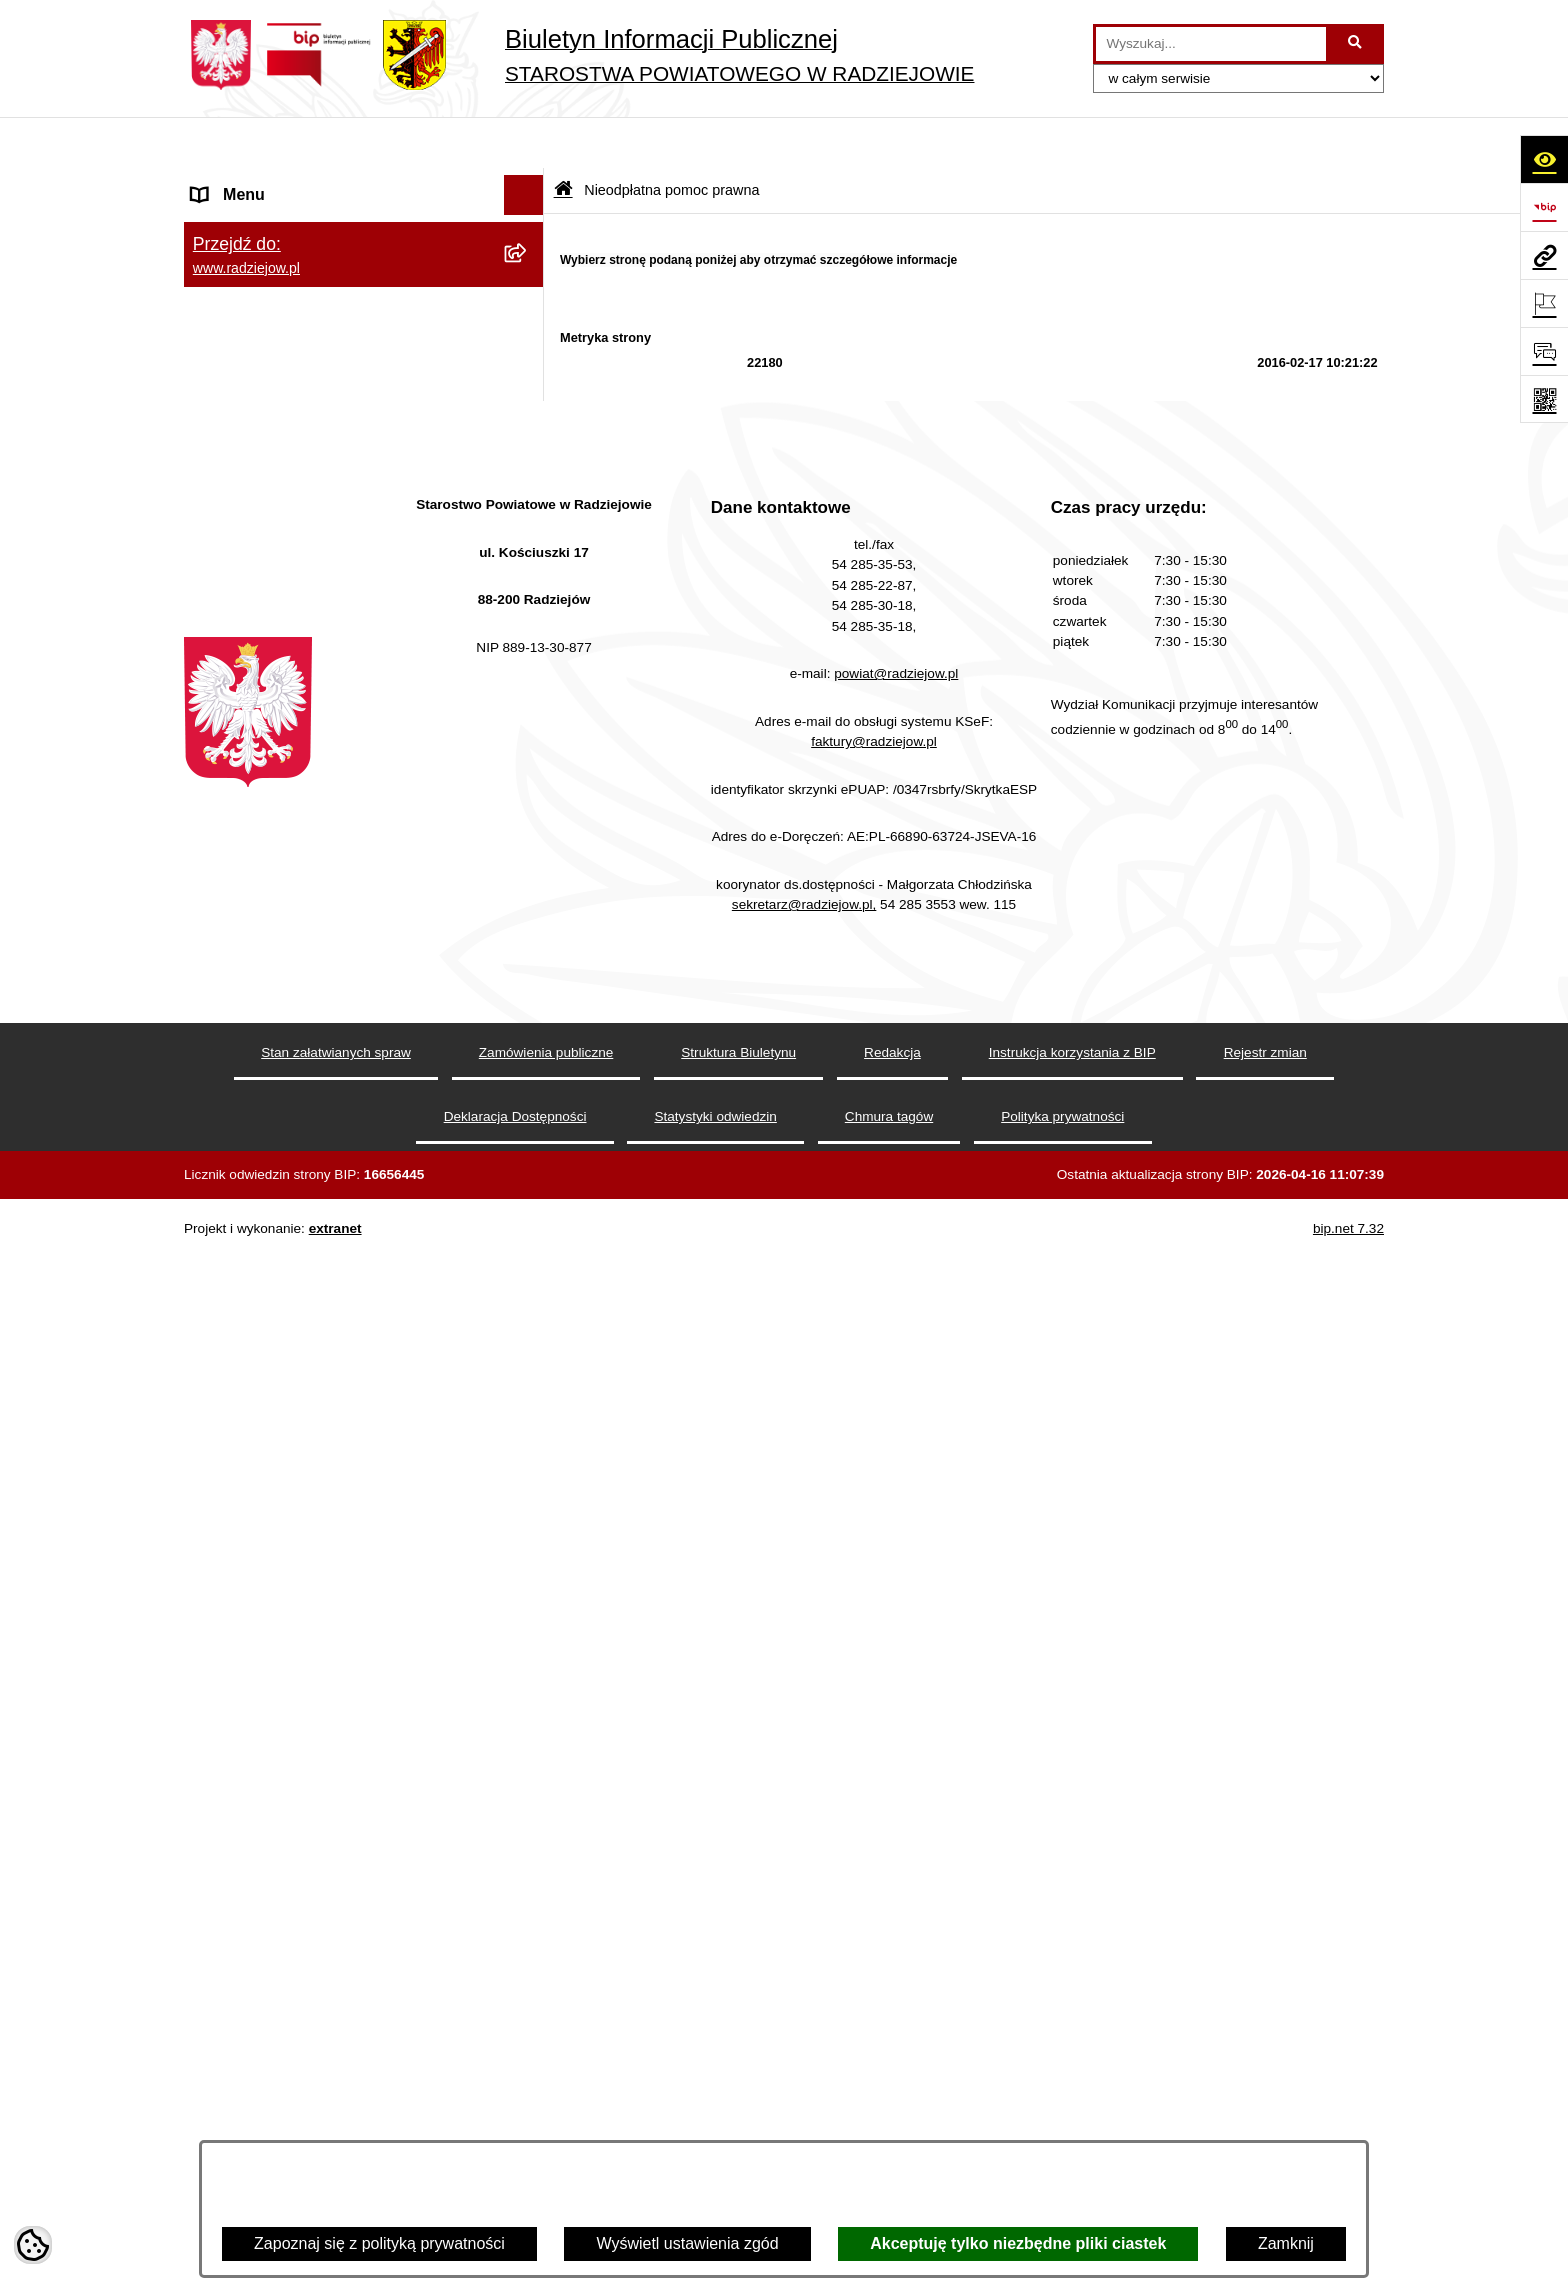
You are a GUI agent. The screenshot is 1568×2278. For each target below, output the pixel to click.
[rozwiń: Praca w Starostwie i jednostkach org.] (528, 408)
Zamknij (1286, 2243)
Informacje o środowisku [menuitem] (278, 447)
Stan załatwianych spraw (336, 2118)
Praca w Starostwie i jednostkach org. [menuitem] (325, 407)
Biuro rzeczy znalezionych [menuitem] (284, 807)
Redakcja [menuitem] (225, 263)
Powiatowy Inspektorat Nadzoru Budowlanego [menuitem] (304, 499)
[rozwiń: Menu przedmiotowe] (528, 224)
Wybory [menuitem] (219, 767)
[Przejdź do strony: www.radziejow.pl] (1544, 255)
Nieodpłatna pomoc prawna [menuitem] (289, 847)
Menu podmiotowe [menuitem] (257, 183)
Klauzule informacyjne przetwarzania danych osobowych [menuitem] (322, 355)
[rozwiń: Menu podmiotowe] (528, 184)
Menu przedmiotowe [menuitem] (264, 223)
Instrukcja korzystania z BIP (1072, 2118)
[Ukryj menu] (524, 144)
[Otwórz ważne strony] (1544, 303)
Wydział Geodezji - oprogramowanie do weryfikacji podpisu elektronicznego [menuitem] (331, 627)
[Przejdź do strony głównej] (579, 55)
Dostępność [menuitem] (234, 1364)
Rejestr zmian (1265, 2118)
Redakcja (892, 2118)
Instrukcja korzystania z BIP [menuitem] (290, 303)
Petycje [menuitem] (218, 1164)
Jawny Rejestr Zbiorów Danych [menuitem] (302, 1284)
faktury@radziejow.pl (874, 1806)
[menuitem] (364, 900)
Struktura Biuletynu (738, 2118)
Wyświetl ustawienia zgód (687, 2243)
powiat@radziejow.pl (896, 1739)
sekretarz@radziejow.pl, (804, 1970)
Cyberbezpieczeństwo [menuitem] (270, 1324)
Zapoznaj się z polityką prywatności (379, 2243)
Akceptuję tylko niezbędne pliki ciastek (1018, 2243)
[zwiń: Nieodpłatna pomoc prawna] (528, 848)
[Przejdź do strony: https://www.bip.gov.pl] (1544, 207)
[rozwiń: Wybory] (528, 768)
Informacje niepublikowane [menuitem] (286, 1244)
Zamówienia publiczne (546, 2118)
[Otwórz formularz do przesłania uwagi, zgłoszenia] (1544, 351)
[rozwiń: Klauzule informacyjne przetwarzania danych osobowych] (528, 344)
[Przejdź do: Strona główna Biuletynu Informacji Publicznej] (563, 139)
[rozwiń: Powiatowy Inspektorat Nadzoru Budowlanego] (528, 488)
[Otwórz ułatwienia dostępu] (1544, 159)
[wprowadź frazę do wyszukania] (1211, 44)
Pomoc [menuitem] (217, 1204)
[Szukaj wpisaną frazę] (1356, 44)
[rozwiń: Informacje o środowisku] (528, 448)
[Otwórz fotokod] (1544, 399)
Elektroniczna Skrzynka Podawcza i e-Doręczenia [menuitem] (327, 563)
